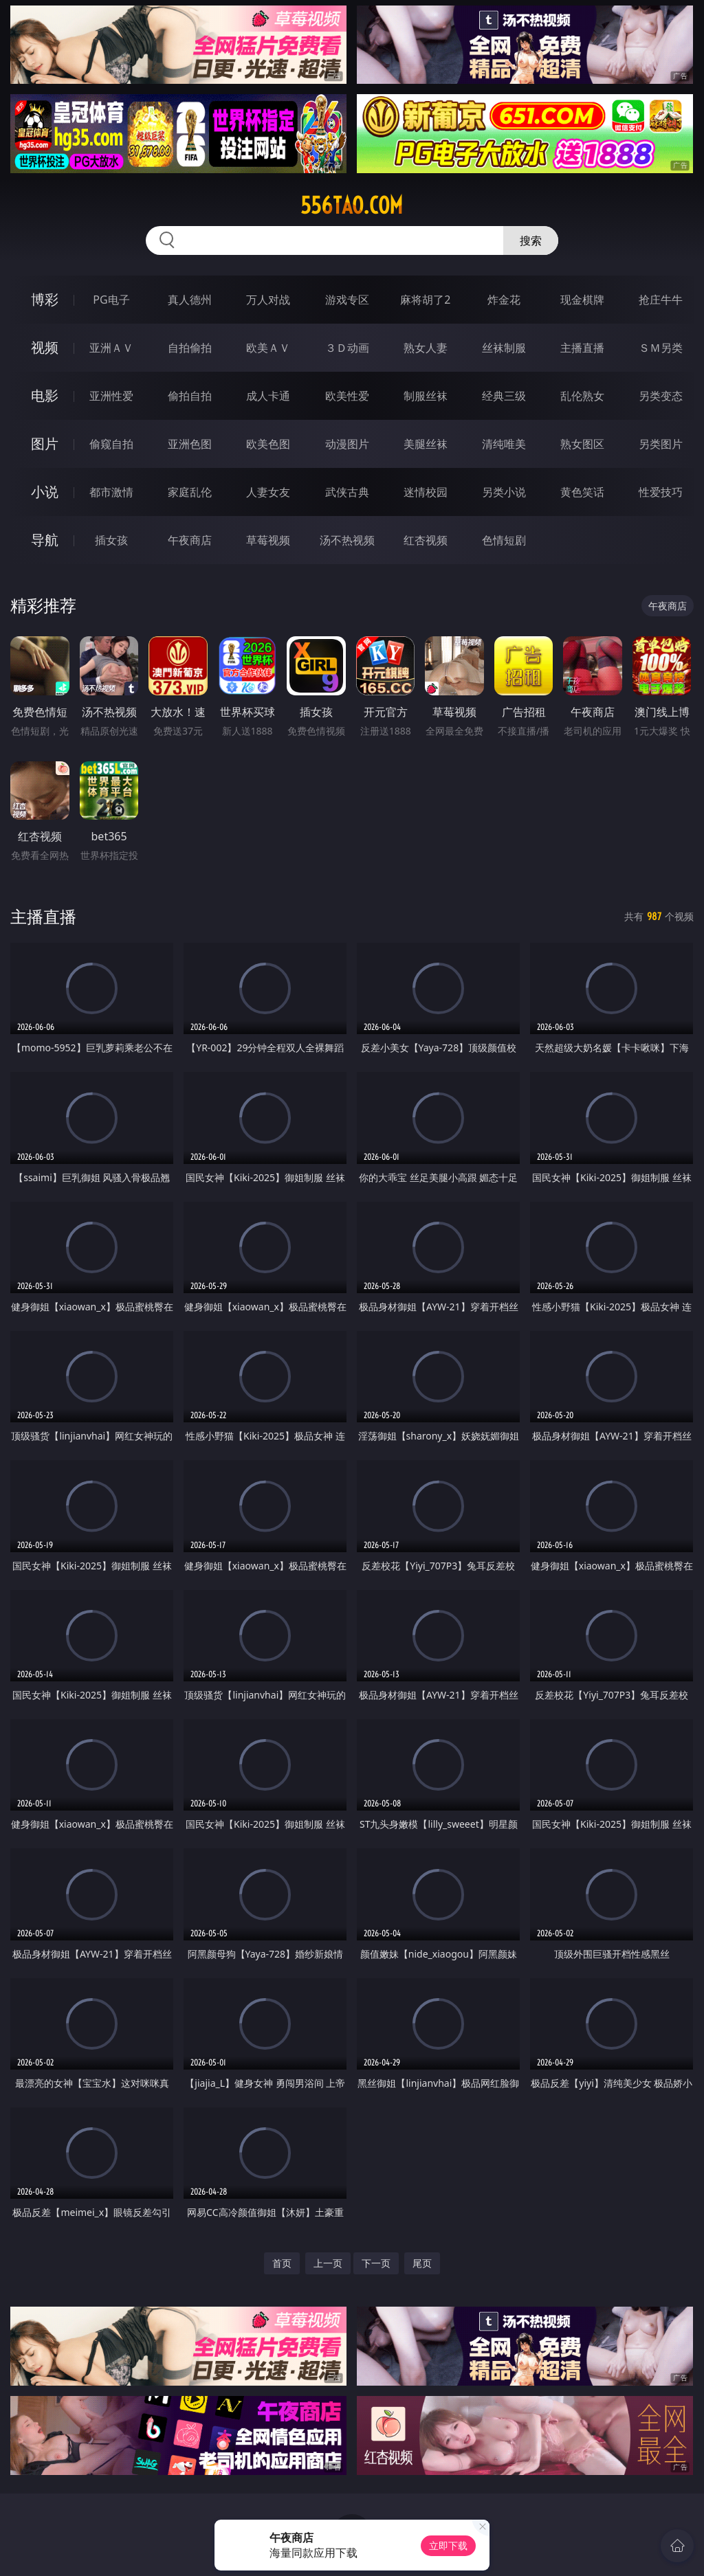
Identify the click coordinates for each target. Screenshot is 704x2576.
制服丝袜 (426, 395)
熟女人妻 (426, 347)
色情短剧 (504, 540)
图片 (44, 443)
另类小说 (504, 492)
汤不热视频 (347, 540)
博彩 (44, 299)
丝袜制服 (504, 347)
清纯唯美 (504, 443)
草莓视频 (268, 540)
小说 (44, 491)
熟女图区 (582, 443)
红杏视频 (426, 540)
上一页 (328, 2263)
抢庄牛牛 (661, 299)
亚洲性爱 (111, 395)
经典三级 (504, 395)
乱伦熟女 (582, 395)
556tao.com (351, 205)
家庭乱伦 (190, 492)
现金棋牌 (582, 299)
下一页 (376, 2263)
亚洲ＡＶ (111, 347)
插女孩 (111, 540)
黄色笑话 (582, 492)
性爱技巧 (661, 492)
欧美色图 (268, 443)
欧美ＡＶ (268, 347)
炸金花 (503, 299)
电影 (44, 395)
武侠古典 (347, 492)
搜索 (531, 240)
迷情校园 (426, 492)
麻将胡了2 (425, 299)
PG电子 (111, 299)
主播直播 (582, 347)
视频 (44, 347)
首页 (282, 2263)
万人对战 (268, 299)
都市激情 (111, 492)
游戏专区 (347, 299)
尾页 (422, 2263)
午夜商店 (190, 540)
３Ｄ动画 (347, 347)
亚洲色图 (190, 443)
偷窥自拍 (111, 443)
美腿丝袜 (426, 443)
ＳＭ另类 (661, 347)
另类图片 (661, 443)
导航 (44, 539)
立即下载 (448, 2545)
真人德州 (190, 299)
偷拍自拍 (190, 395)
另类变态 (661, 395)
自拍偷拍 (190, 347)
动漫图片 (347, 443)
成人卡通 (268, 395)
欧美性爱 (347, 395)
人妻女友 (268, 492)
